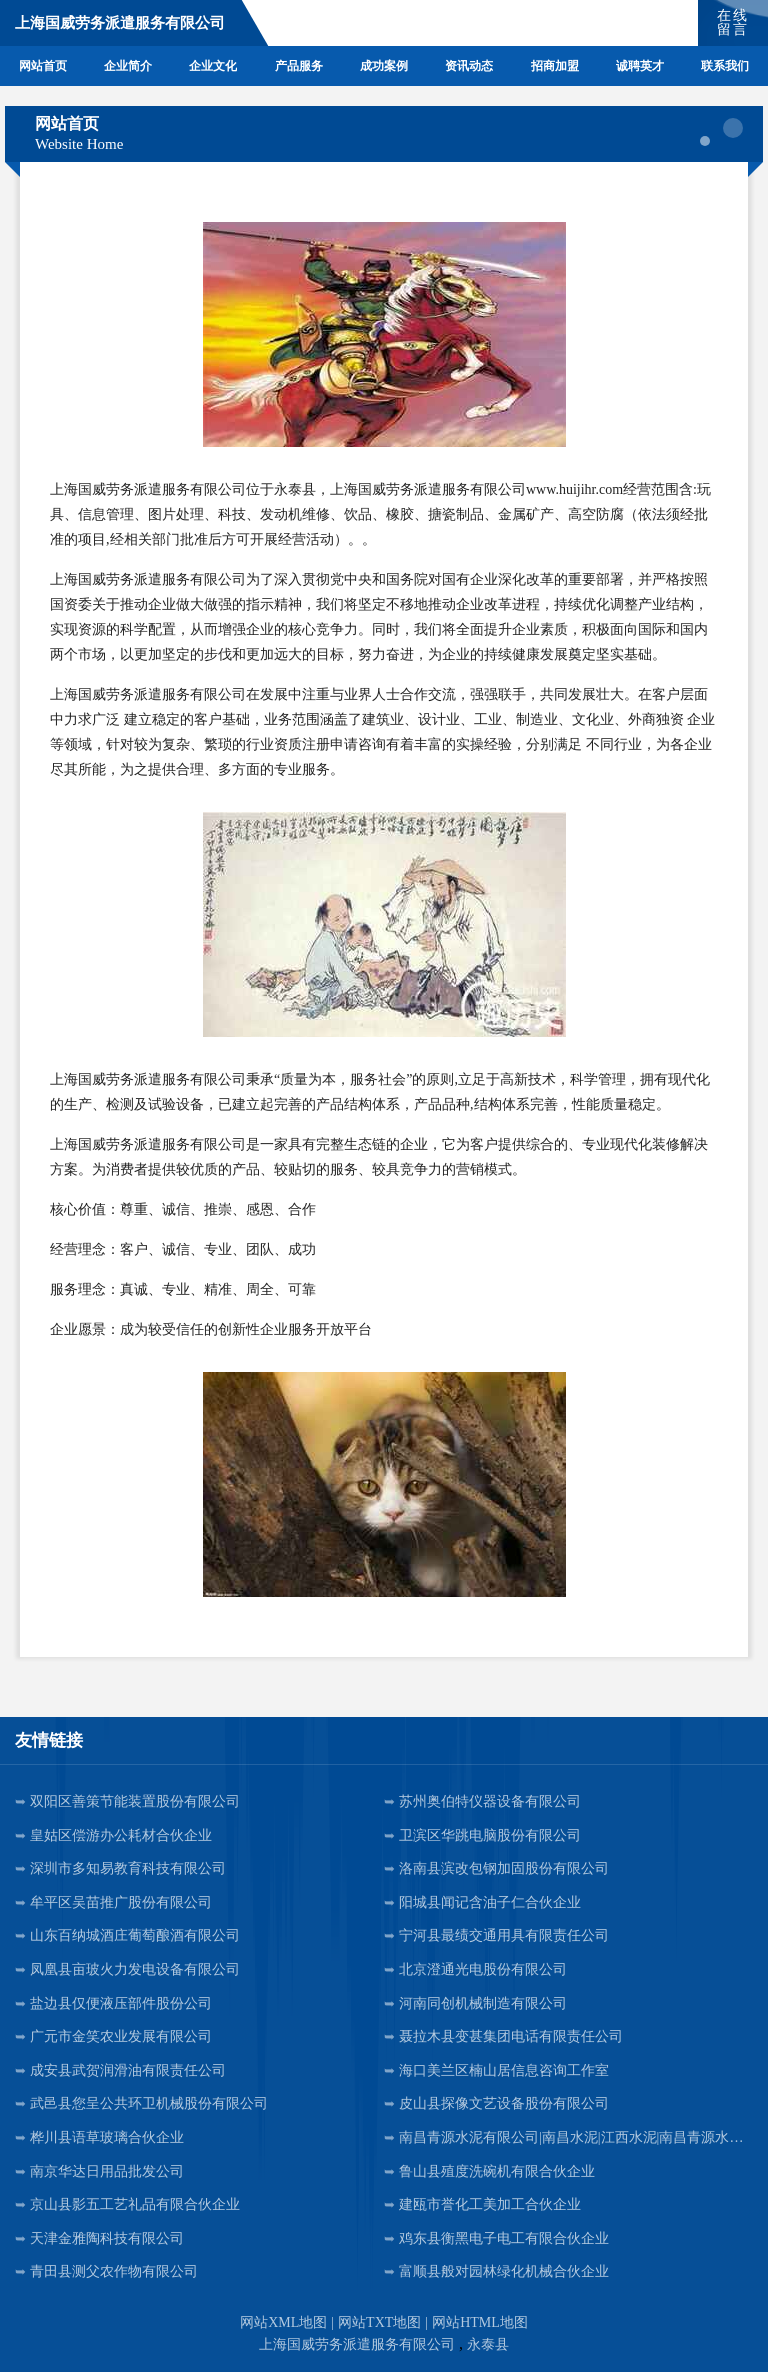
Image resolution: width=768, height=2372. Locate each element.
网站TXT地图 (379, 2322)
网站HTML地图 (480, 2322)
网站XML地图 (283, 2322)
